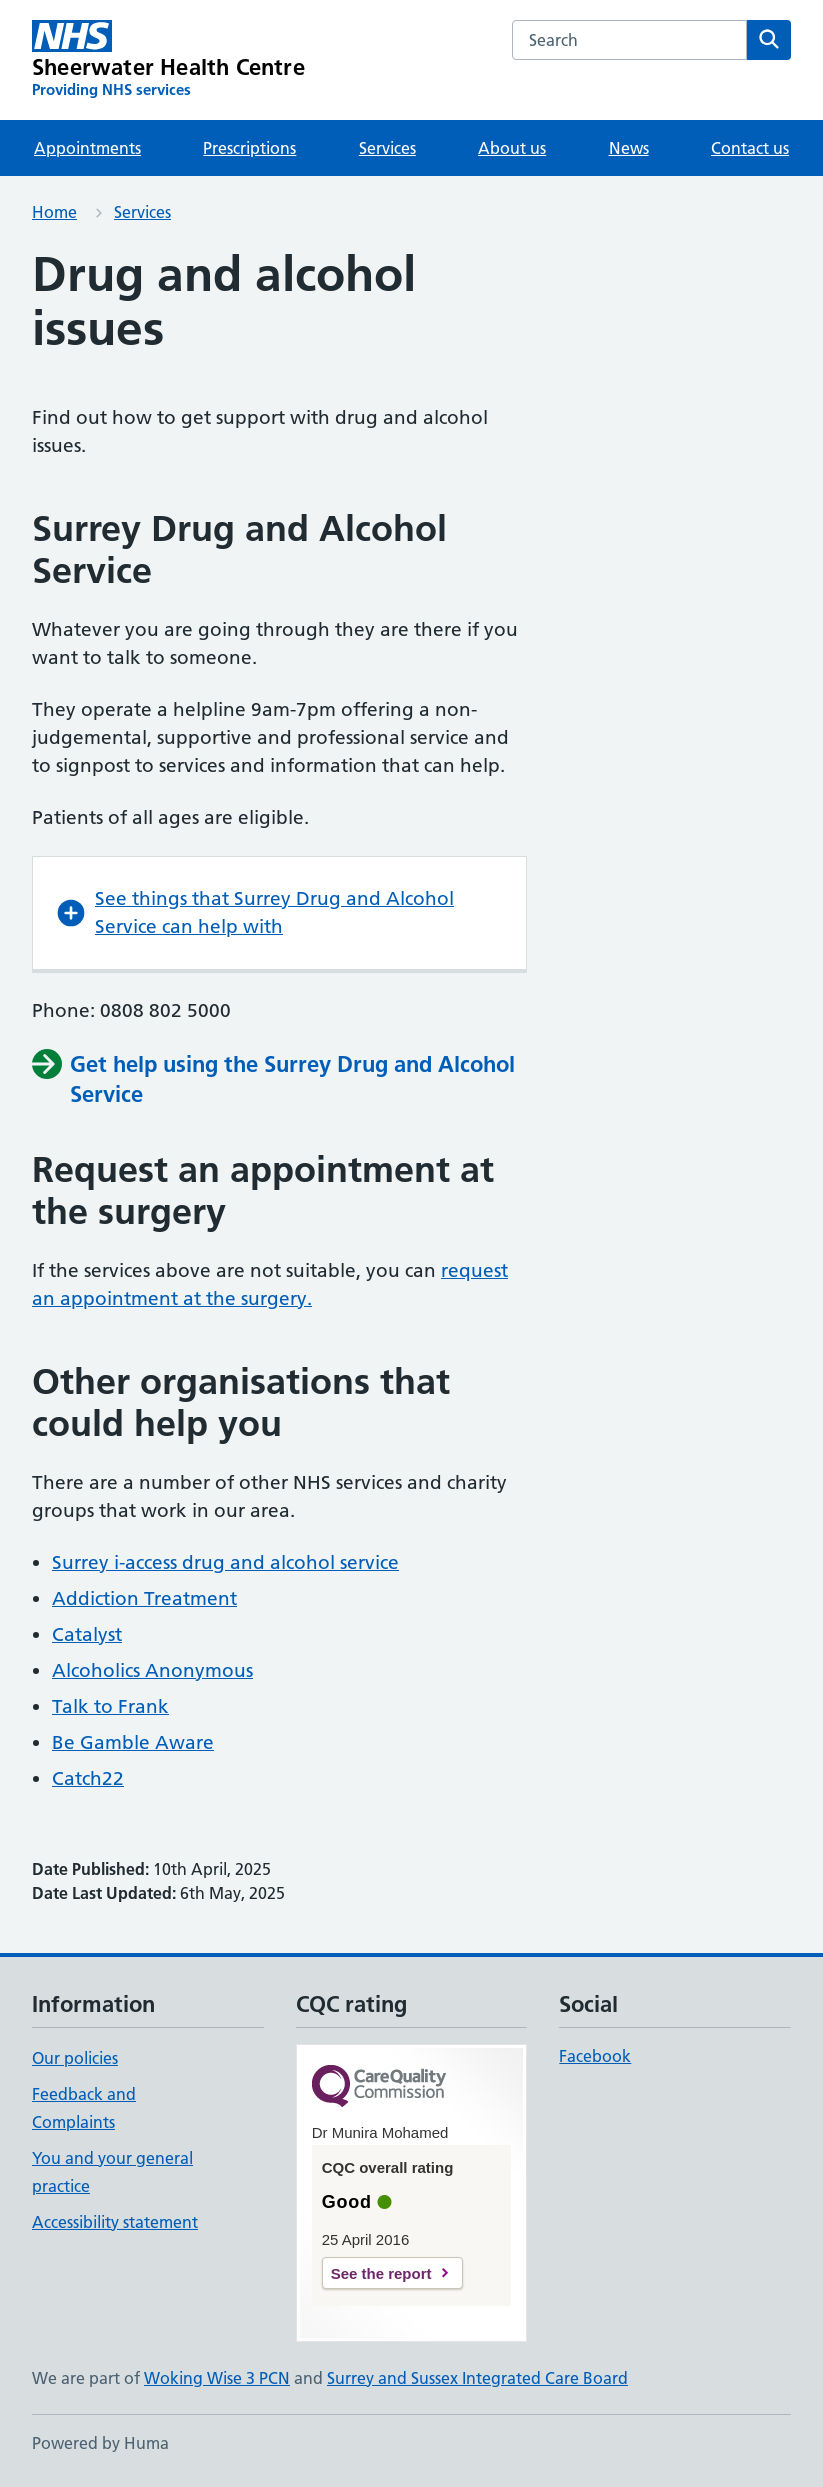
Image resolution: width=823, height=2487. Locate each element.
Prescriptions (249, 148)
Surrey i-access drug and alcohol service (225, 1562)
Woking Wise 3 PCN (217, 2378)
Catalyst (87, 1634)
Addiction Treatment (144, 1598)
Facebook (595, 2056)
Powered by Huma (100, 2443)
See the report (381, 2273)
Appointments (87, 148)
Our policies (75, 2058)
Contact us (750, 148)
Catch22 (88, 1778)
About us (512, 148)
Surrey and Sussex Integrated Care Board (477, 2378)
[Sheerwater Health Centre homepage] (168, 60)
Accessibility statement (115, 2222)
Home (54, 212)
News (629, 148)
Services (387, 148)
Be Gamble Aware (133, 1742)
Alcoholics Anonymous (152, 1670)
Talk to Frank (110, 1706)
